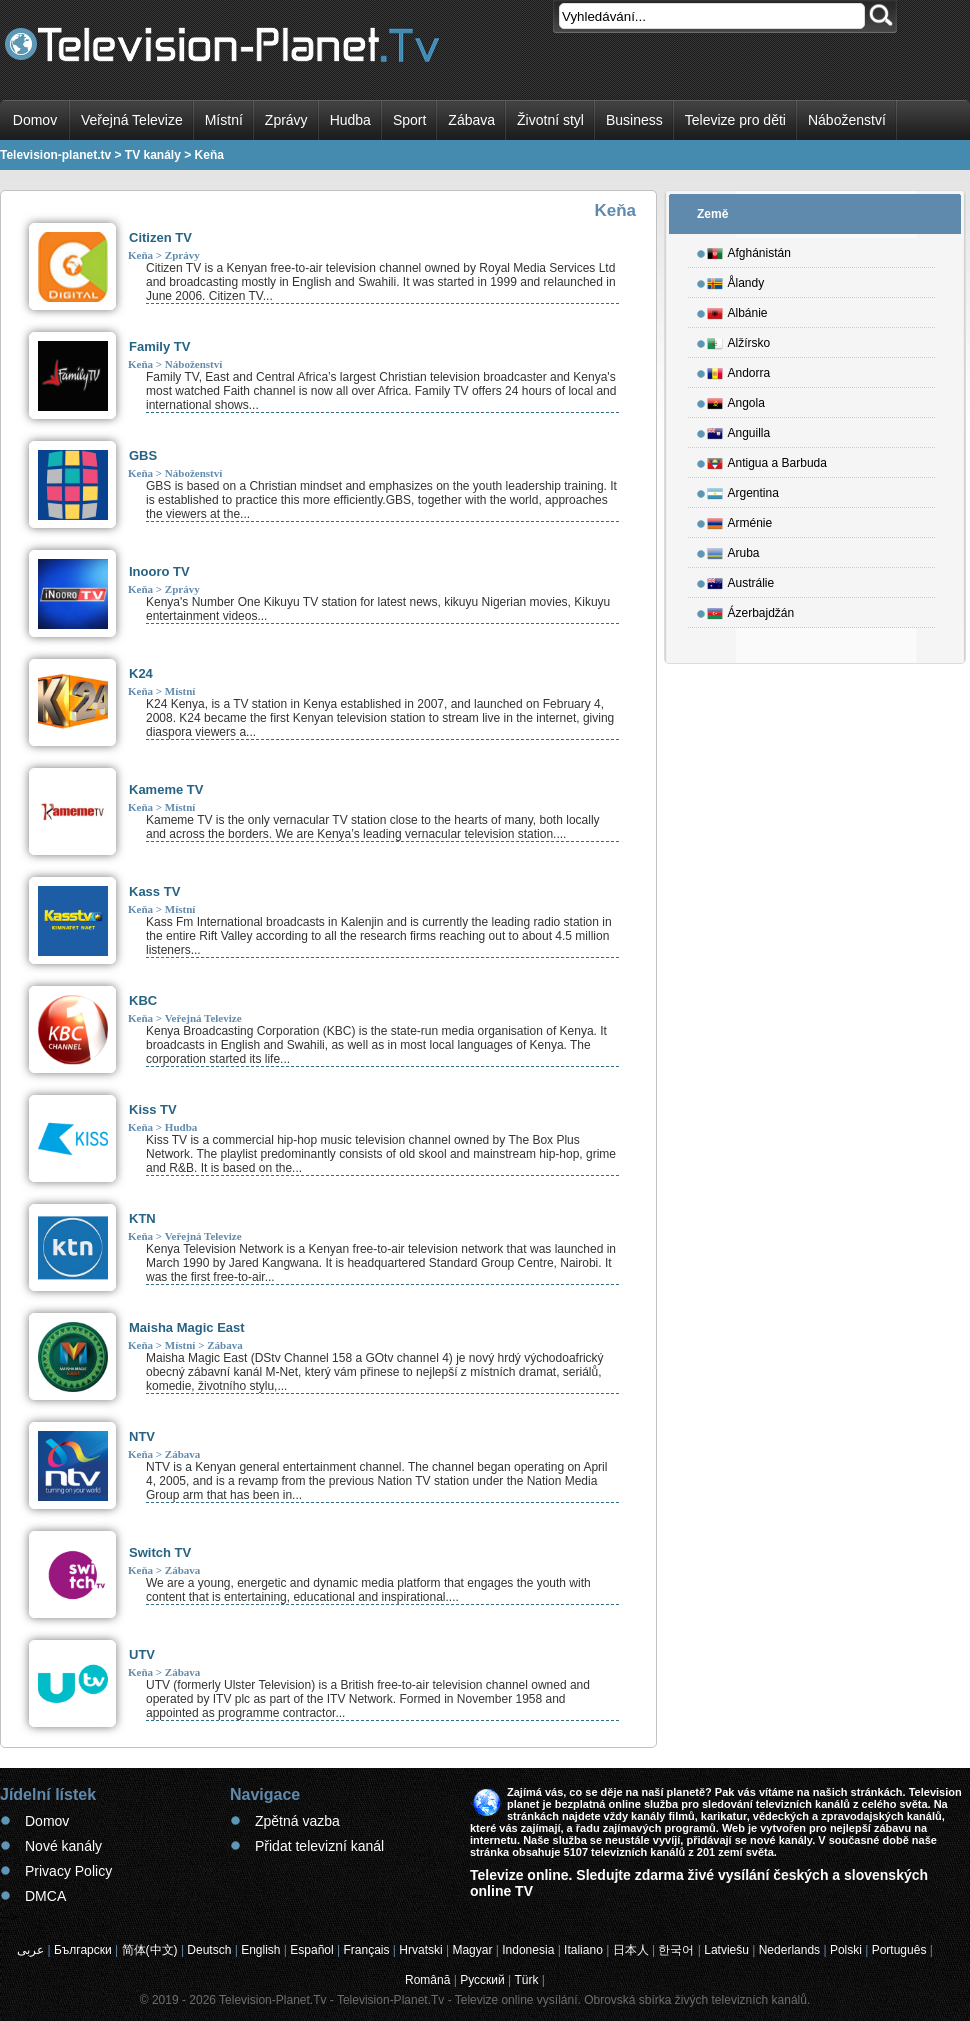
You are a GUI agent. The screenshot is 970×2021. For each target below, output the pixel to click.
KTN (142, 1218)
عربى (30, 1950)
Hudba (350, 120)
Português (899, 1950)
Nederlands (789, 1950)
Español (311, 1950)
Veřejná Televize (132, 120)
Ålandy (736, 280)
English (260, 1950)
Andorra (739, 370)
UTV (142, 1654)
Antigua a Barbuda (767, 460)
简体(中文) (150, 1950)
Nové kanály (63, 1846)
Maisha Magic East (187, 1327)
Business (634, 120)
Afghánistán (749, 250)
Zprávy (286, 120)
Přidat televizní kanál (319, 1846)
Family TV (159, 346)
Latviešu (726, 1950)
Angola (736, 400)
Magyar (472, 1950)
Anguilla (739, 430)
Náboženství (847, 120)
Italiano (583, 1950)
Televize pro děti (735, 120)
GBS (143, 455)
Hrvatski (420, 1950)
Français (367, 1950)
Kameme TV (166, 789)
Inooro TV (159, 571)
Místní (224, 120)
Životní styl (550, 120)
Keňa (140, 255)
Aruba (733, 550)
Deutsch (209, 1950)
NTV (142, 1436)
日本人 (631, 1950)
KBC (143, 1000)
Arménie (740, 520)
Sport (409, 120)
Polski (846, 1950)
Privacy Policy (68, 1871)
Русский (482, 1980)
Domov (35, 120)
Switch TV (160, 1552)
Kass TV (154, 891)
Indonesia (528, 1950)
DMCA (45, 1896)
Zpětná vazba (297, 1821)
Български (83, 1950)
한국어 (676, 1950)
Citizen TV (160, 237)
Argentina (743, 490)
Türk (527, 1980)
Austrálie (741, 580)
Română (427, 1980)
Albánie (737, 310)
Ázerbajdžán (751, 610)
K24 (141, 673)
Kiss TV (153, 1109)
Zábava (471, 120)
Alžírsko (739, 340)
